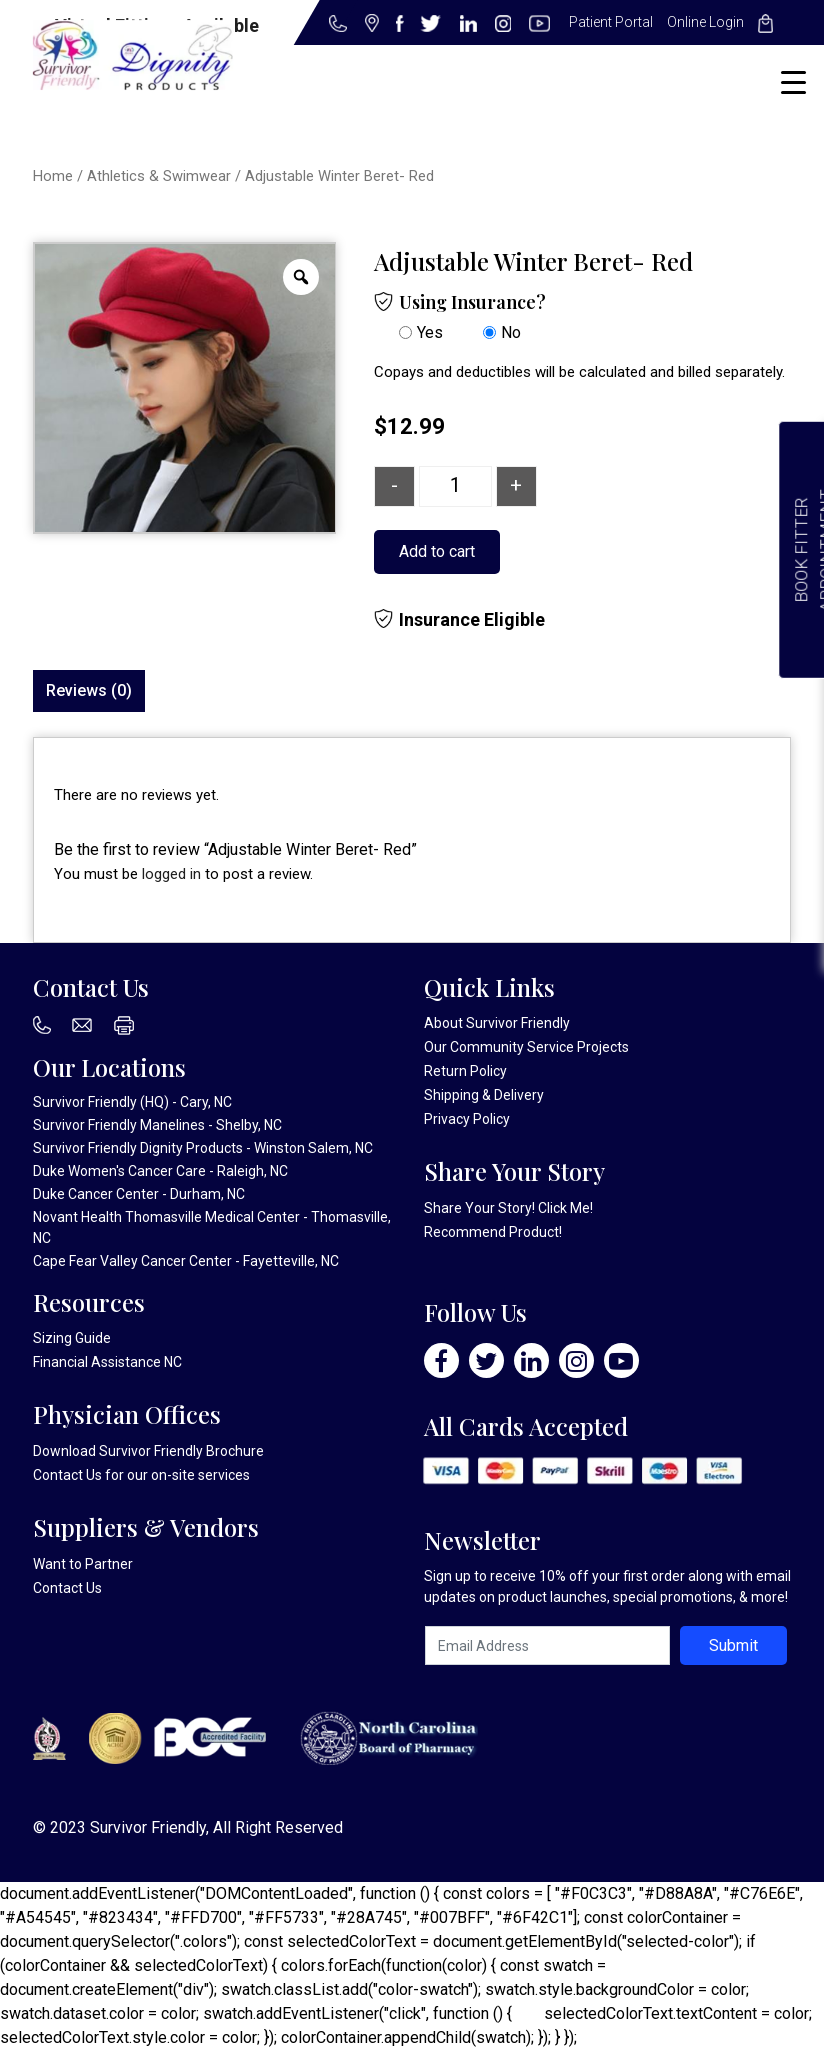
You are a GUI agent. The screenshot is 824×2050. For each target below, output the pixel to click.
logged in (171, 874)
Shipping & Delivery (484, 1095)
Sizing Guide (72, 1338)
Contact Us (67, 1475)
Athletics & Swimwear (159, 176)
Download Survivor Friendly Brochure (148, 1451)
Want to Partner (83, 1564)
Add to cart (437, 551)
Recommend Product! (493, 1232)
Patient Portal (611, 22)
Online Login (705, 22)
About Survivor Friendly (497, 1023)
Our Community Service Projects (526, 1047)
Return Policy (465, 1071)
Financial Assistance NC (107, 1362)
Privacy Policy (467, 1119)
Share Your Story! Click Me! (508, 1208)
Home (53, 176)
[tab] (89, 691)
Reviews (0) (89, 690)
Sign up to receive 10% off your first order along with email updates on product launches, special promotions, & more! (607, 1586)
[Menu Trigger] (793, 82)
